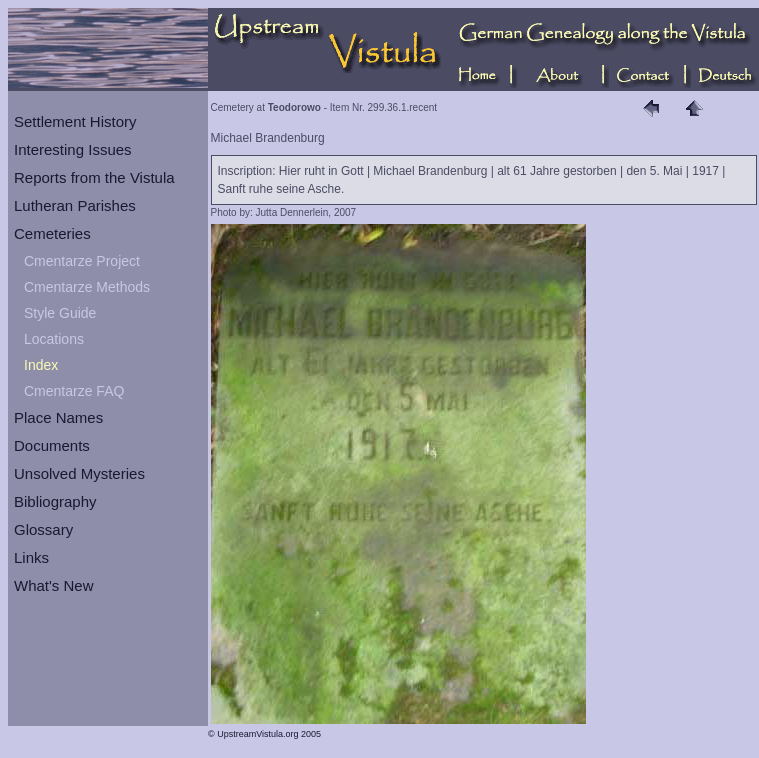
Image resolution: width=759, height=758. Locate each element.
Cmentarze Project (82, 261)
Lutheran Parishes (75, 205)
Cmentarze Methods (87, 287)
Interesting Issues (73, 149)
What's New (54, 585)
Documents (52, 445)
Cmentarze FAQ (74, 391)
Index (41, 365)
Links (31, 557)
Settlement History (75, 121)
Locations (54, 339)
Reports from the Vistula (94, 177)
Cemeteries (52, 233)
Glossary (43, 529)
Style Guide (60, 313)
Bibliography (55, 501)
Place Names (58, 417)
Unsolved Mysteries (79, 473)
